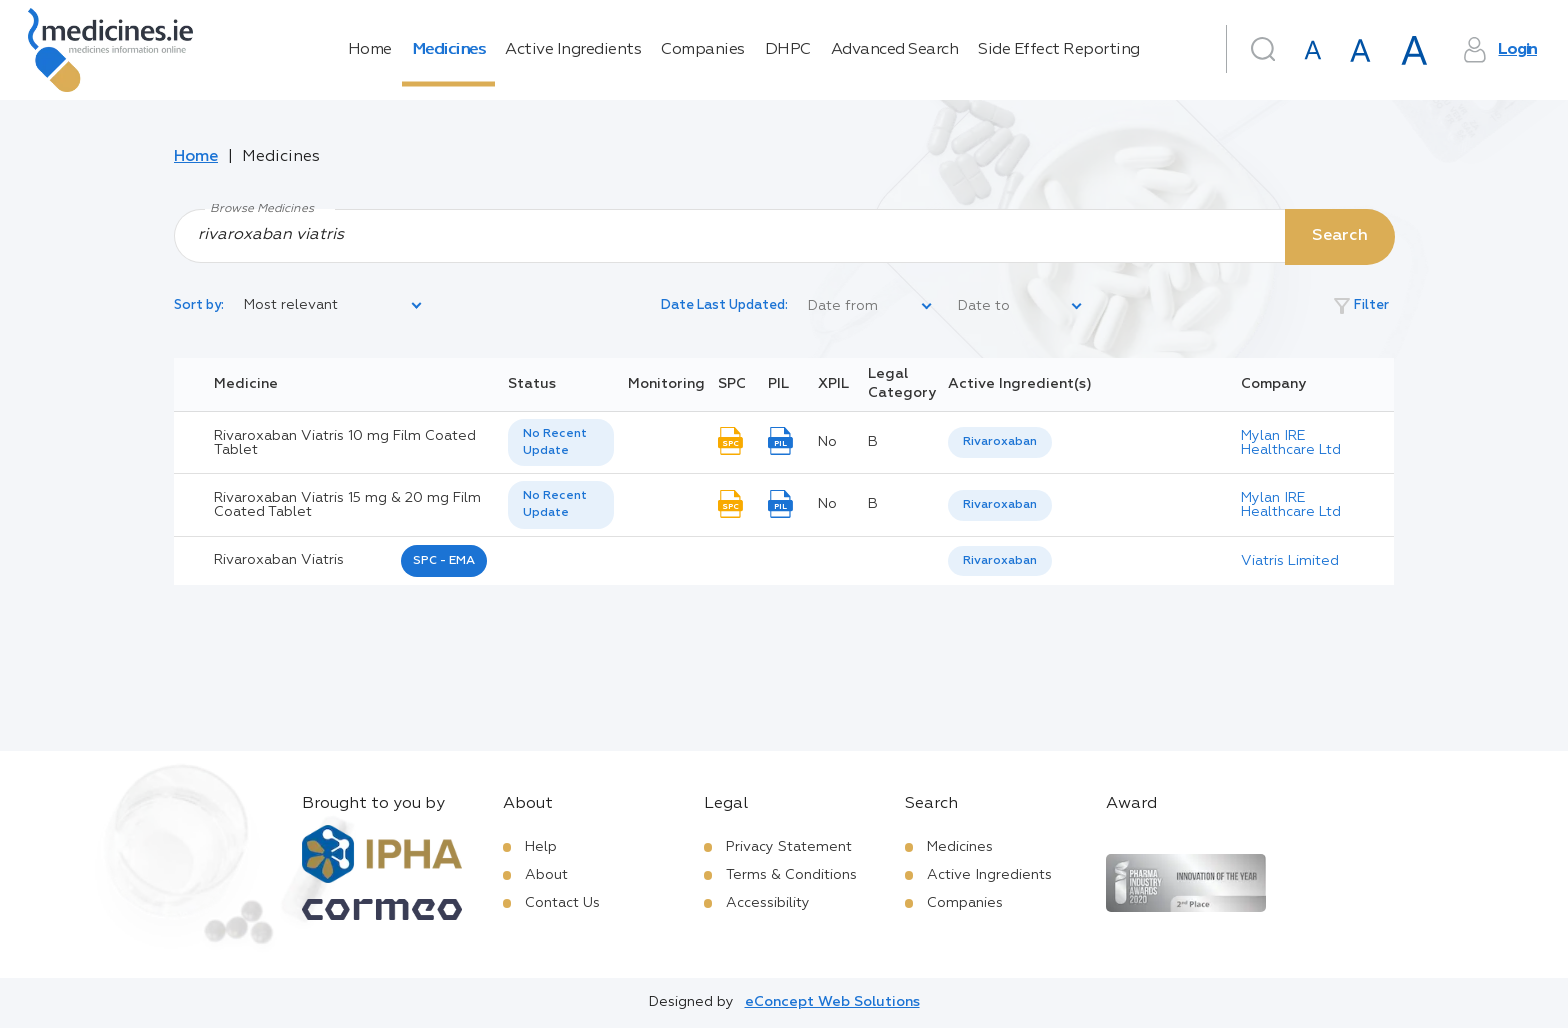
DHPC (788, 50)
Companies (703, 50)
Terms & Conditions (791, 875)
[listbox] (334, 306)
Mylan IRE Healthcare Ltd (1291, 443)
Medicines (449, 50)
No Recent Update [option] (555, 442)
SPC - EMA (444, 561)
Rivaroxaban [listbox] (1000, 442)
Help (541, 847)
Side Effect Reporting (1059, 50)
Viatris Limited (1290, 561)
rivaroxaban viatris (279, 560)
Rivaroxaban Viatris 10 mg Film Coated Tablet (345, 443)
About (546, 875)
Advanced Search (895, 50)
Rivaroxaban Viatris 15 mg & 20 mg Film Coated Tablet (347, 505)
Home (370, 50)
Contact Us (562, 903)
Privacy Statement (789, 847)
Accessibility (768, 903)
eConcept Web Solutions (832, 1002)
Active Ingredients (573, 50)
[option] (1000, 442)
